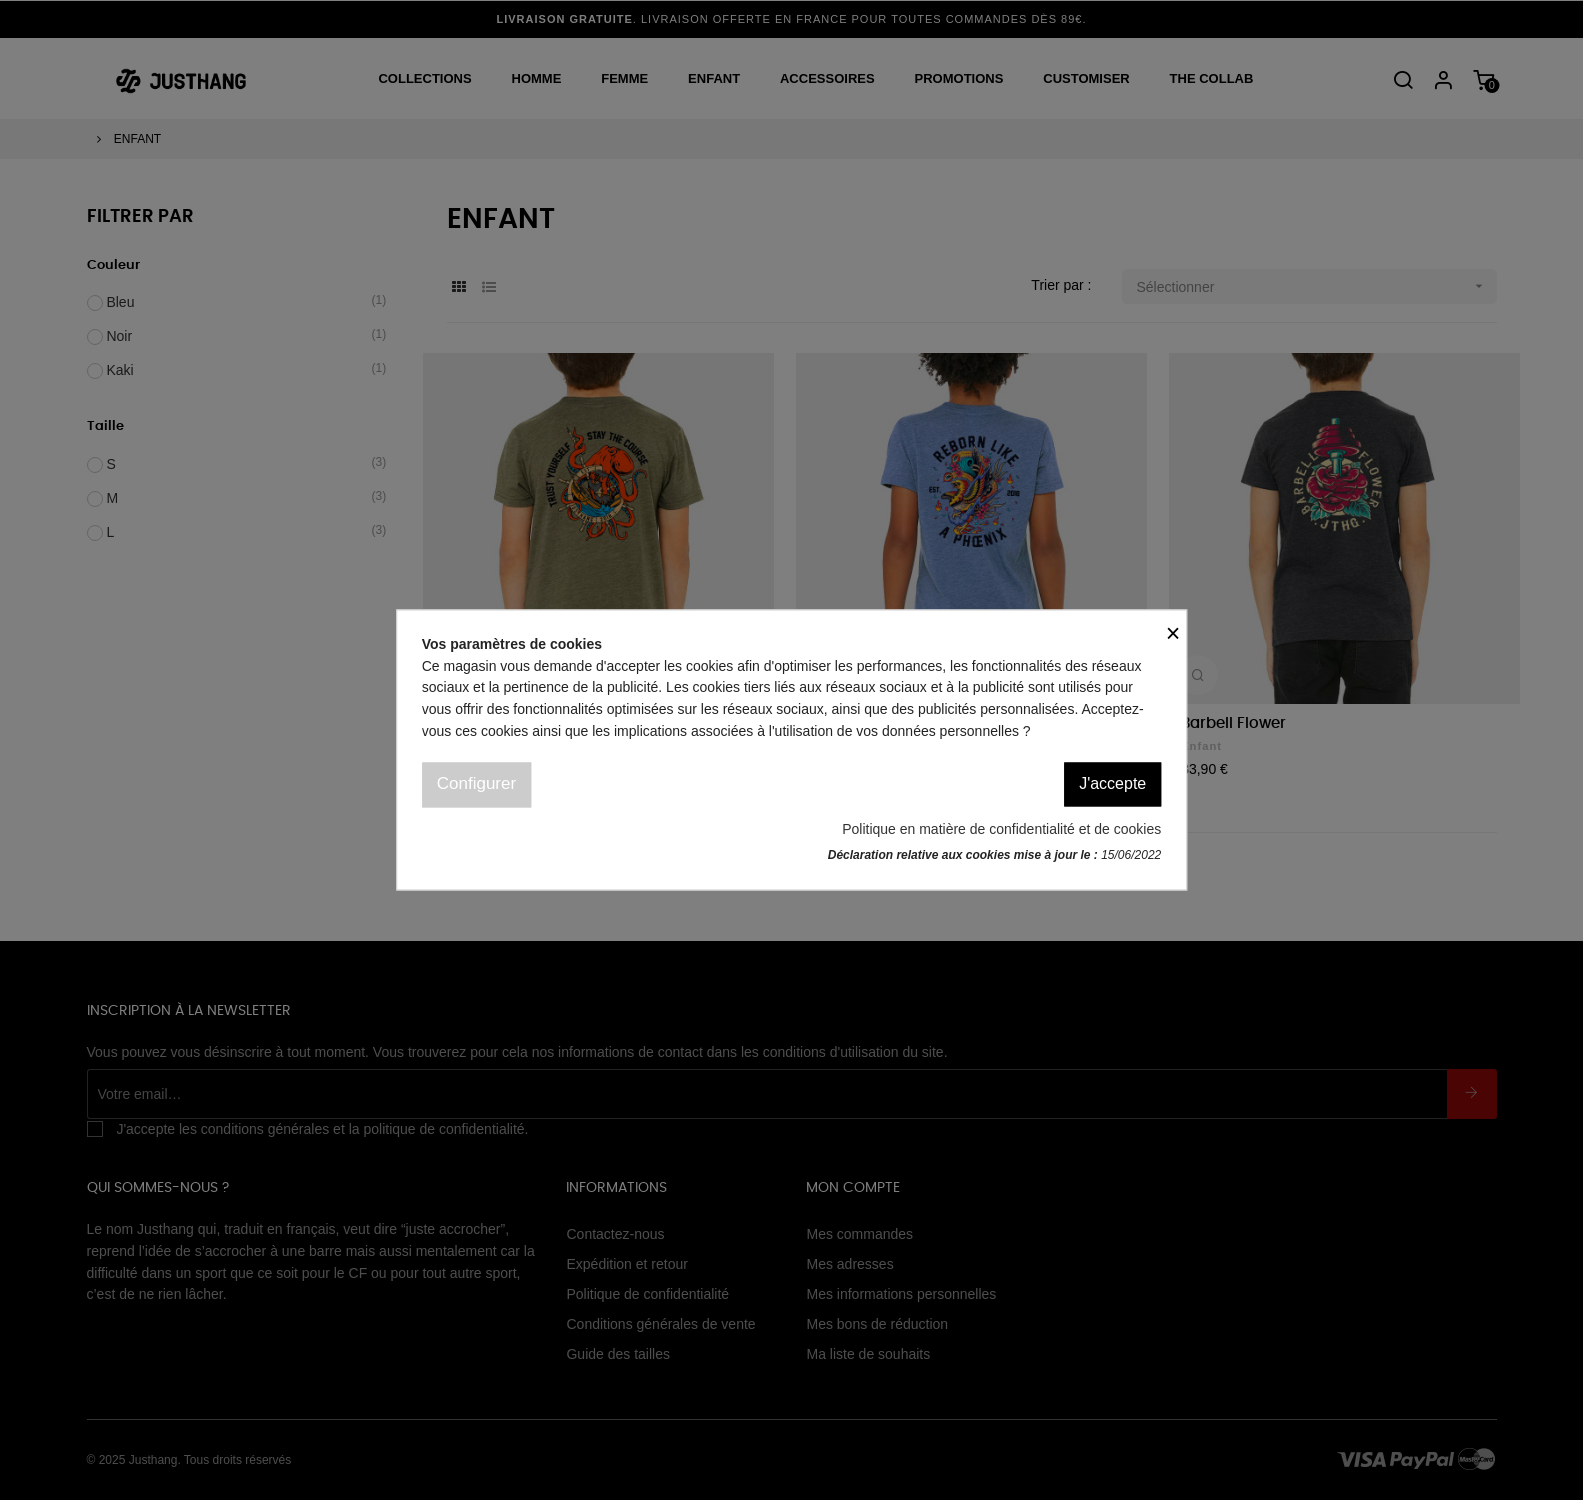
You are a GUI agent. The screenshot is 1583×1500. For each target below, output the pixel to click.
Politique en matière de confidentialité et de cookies (1001, 829)
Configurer (476, 784)
